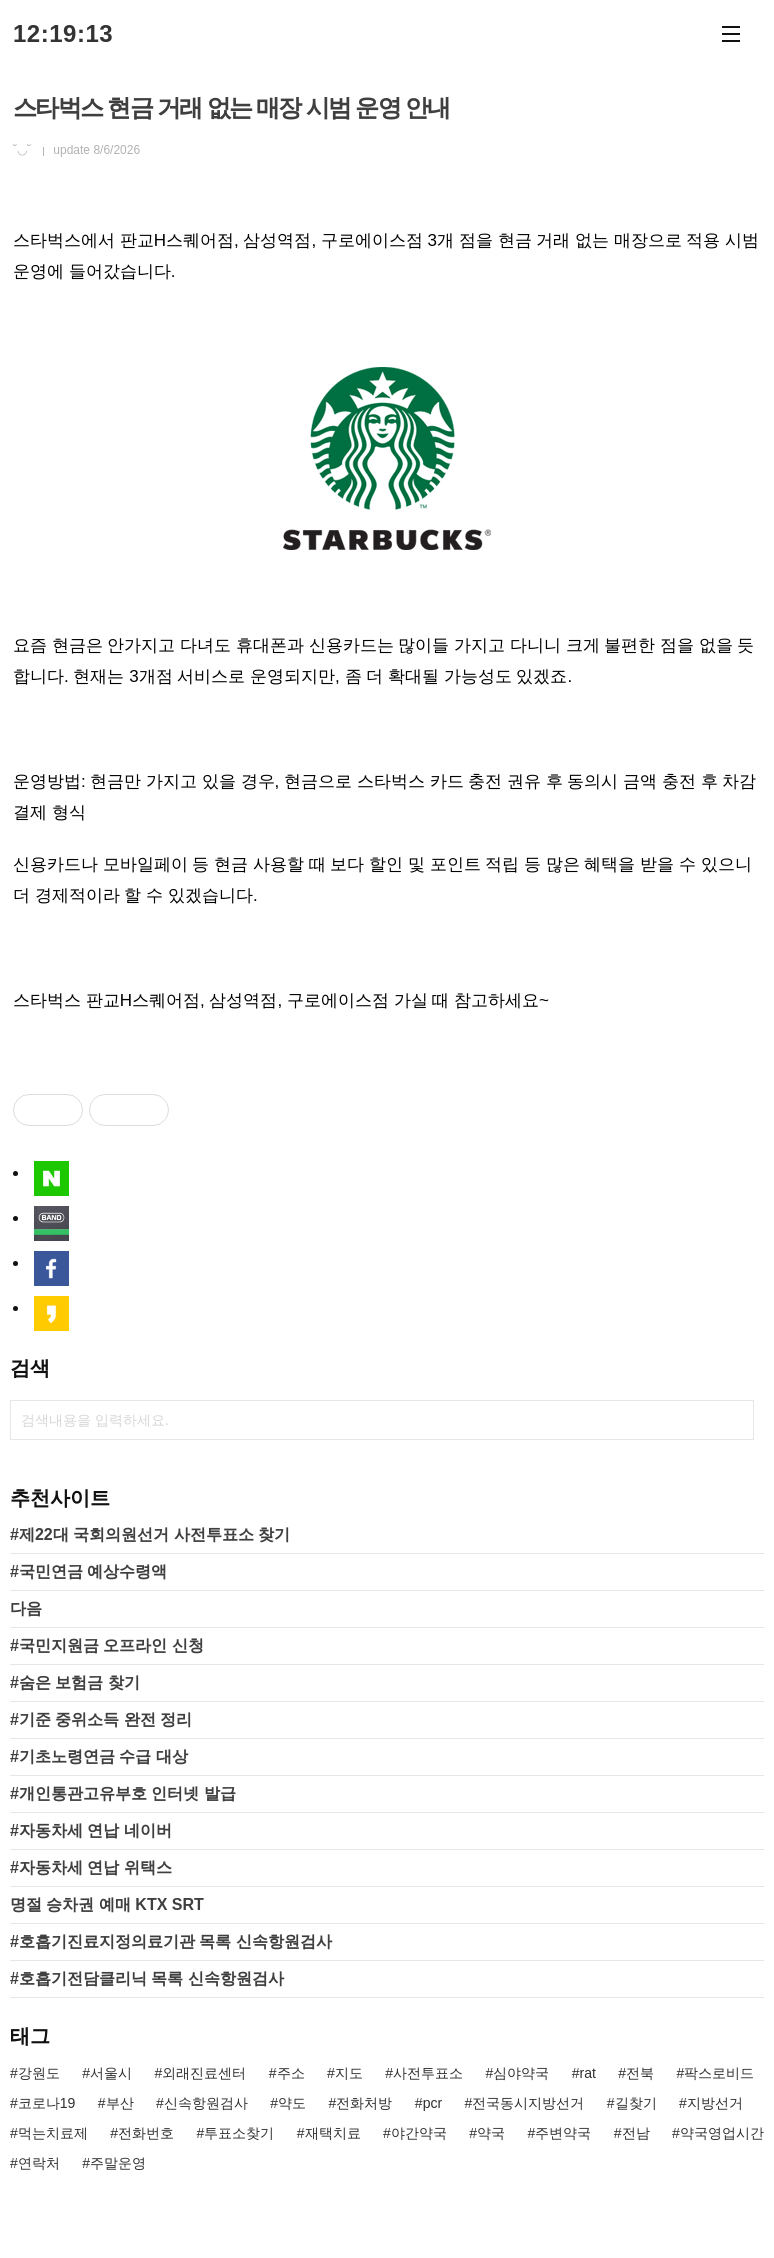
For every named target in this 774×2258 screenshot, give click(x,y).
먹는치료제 (53, 2133)
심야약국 (521, 2073)
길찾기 (636, 2103)
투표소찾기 (239, 2133)
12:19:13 (63, 33)
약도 (292, 2103)
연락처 (39, 2163)
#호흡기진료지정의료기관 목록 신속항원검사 (171, 1941)
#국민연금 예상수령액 (88, 1571)
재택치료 (333, 2133)
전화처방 (364, 2103)
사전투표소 (428, 2073)
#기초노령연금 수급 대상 (99, 1756)
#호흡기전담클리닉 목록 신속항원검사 (147, 1978)
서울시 (111, 2073)
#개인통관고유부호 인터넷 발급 (123, 1793)
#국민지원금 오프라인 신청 (107, 1645)
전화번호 (146, 2133)
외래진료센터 (204, 2073)
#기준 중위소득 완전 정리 (101, 1719)
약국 (491, 2133)
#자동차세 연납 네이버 (91, 1830)
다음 (26, 1608)
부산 (120, 2103)
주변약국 (563, 2133)
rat (588, 2073)
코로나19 (47, 2103)
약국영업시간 (722, 2133)
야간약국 (419, 2133)
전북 (640, 2073)
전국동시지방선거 (528, 2103)
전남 (636, 2133)
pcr (432, 2103)
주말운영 (118, 2163)
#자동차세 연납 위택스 (91, 1867)
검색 (734, 1420)
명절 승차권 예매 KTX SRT (107, 1904)
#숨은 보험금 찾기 (75, 1682)
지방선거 (715, 2103)
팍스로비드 (719, 2073)
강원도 (39, 2073)
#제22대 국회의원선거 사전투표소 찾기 (150, 1534)
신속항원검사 (206, 2103)
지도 (349, 2073)
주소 (291, 2073)
